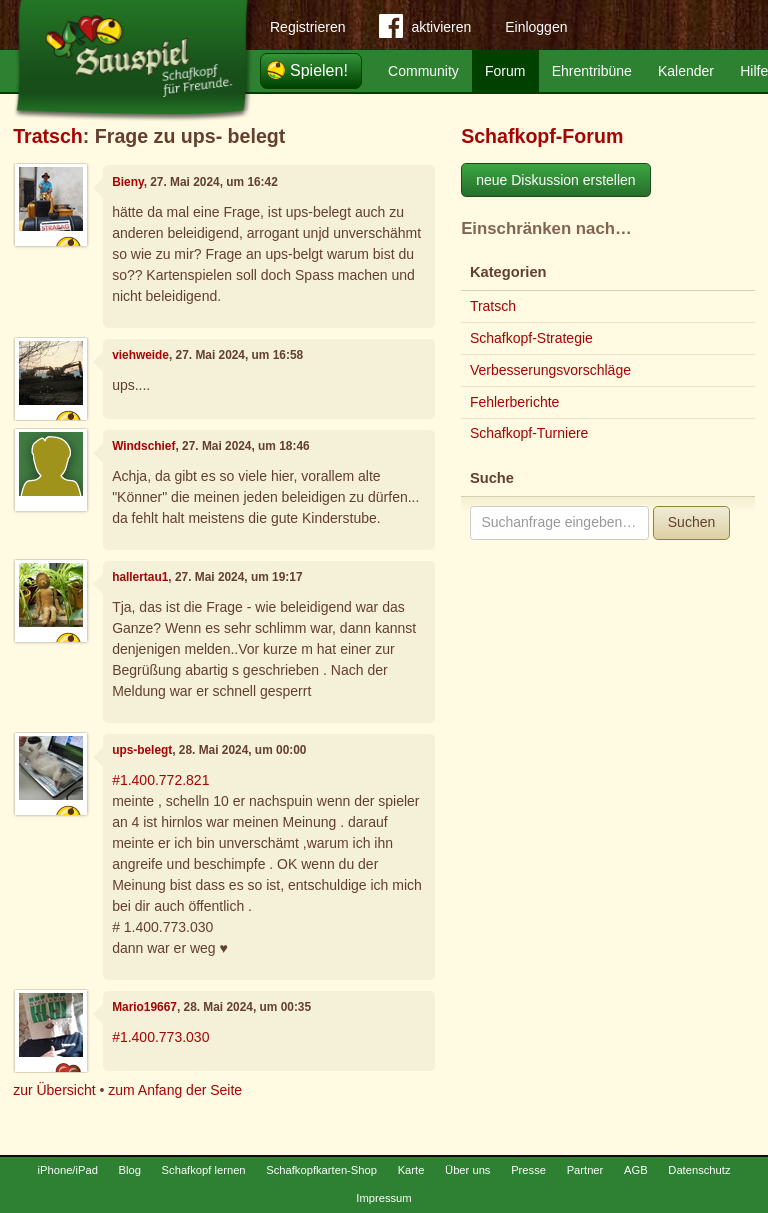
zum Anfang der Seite (175, 1090)
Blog (130, 1170)
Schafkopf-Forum (542, 136)
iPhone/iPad (68, 1170)
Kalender (686, 71)
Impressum (383, 1198)
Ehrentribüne (592, 71)
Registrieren (307, 27)
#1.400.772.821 (160, 780)
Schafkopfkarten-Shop (321, 1170)
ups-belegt (142, 750)
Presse (528, 1170)
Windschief (143, 446)
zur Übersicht (54, 1090)
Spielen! (319, 70)
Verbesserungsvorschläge (550, 370)
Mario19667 (144, 1007)
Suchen (691, 522)
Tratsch (48, 136)
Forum (505, 71)
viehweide (140, 355)
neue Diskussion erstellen (556, 180)
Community (423, 71)
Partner (585, 1170)
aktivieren (425, 30)
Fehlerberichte (515, 402)
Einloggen (536, 27)
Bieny (128, 182)
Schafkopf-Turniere (529, 433)
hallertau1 (140, 577)
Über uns (467, 1170)
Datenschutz (699, 1170)
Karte (411, 1170)
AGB (636, 1170)
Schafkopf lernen (204, 1170)
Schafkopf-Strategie (531, 338)
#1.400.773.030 (160, 1037)
